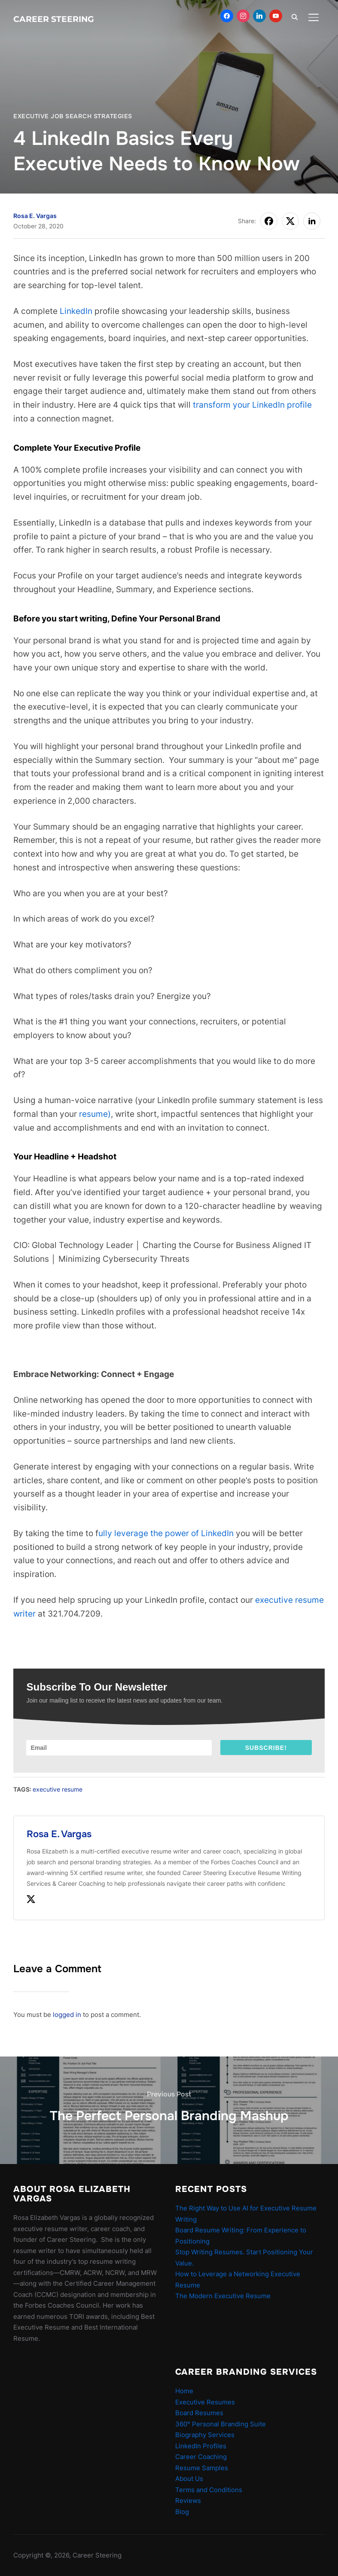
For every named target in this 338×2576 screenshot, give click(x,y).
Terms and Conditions (208, 2490)
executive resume (57, 1789)
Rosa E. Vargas (35, 215)
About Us (189, 2479)
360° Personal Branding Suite (220, 2424)
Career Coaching (201, 2457)
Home (184, 2391)
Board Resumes (199, 2413)
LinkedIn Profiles (200, 2446)
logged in (67, 2014)
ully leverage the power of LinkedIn (166, 1533)
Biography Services (204, 2435)
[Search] (294, 16)
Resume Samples (201, 2468)
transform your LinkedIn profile (252, 405)
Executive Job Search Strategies (72, 116)
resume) (95, 1114)
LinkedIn (76, 311)
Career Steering (53, 19)
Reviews (188, 2500)
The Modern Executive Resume (223, 2296)
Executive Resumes (205, 2402)
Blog (182, 2512)
